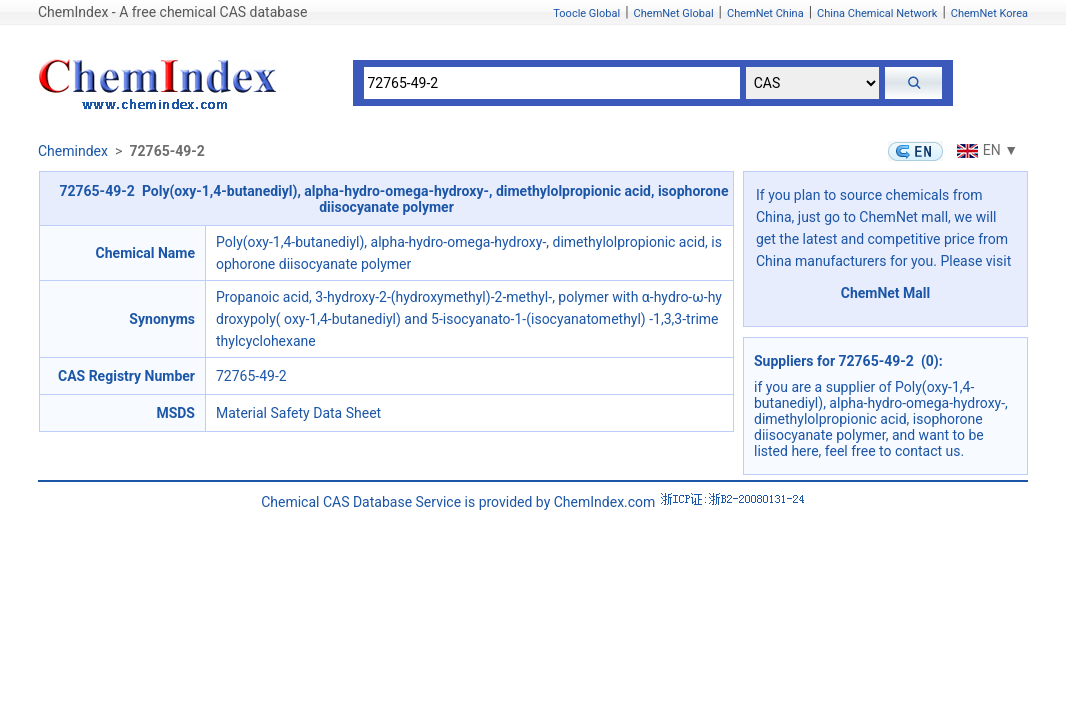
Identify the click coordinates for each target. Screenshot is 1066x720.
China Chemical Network (877, 13)
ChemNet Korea (989, 13)
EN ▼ (985, 150)
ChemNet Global (674, 13)
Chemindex (73, 151)
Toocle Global (586, 13)
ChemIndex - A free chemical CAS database (172, 12)
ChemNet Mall (886, 293)
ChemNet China (765, 13)
